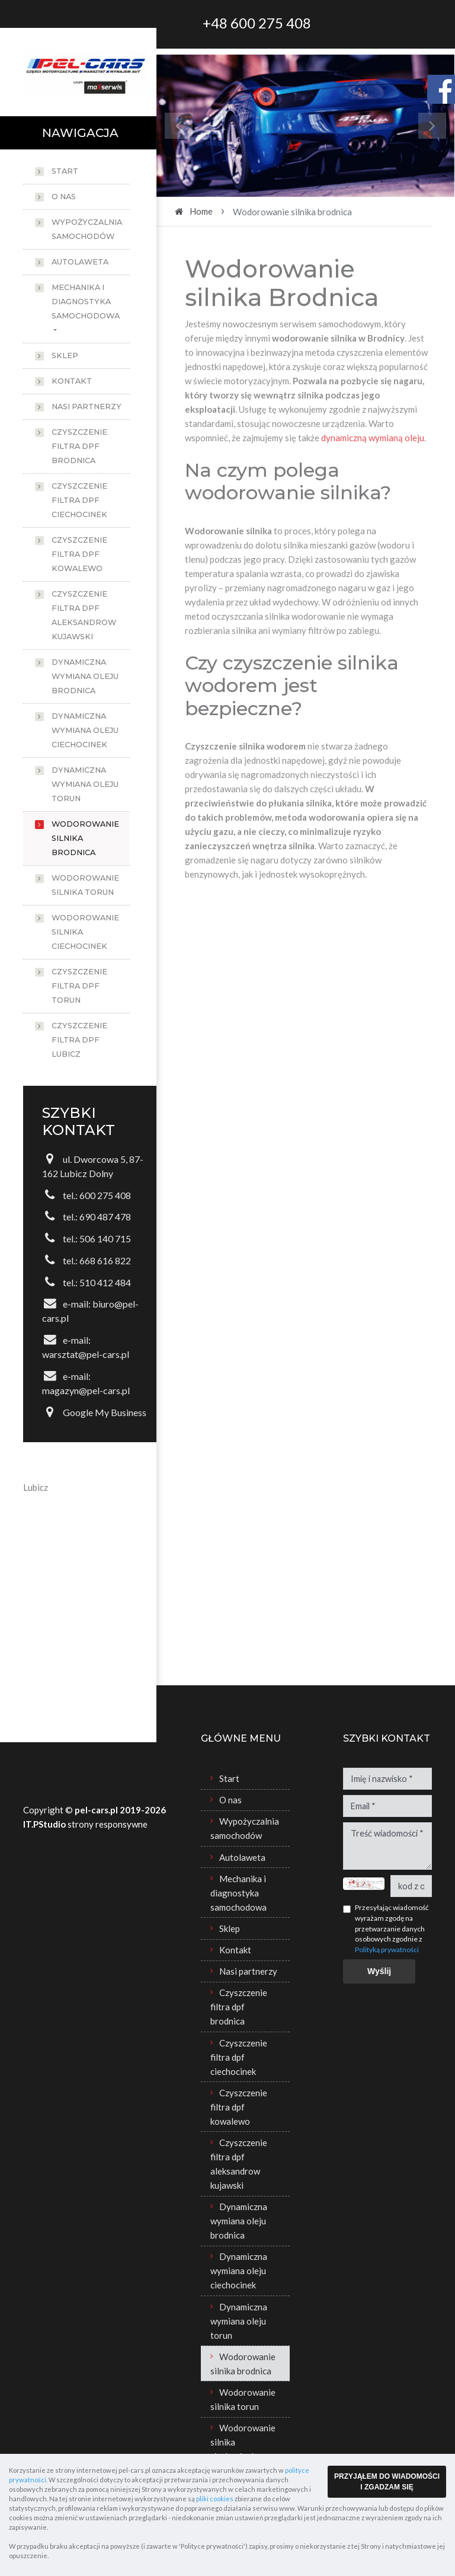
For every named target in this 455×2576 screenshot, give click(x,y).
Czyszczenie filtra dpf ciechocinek (79, 500)
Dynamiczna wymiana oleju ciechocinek (85, 730)
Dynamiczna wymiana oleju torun (85, 784)
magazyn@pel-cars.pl (86, 1390)
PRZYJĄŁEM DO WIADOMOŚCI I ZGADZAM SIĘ (387, 2481)
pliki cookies (214, 2498)
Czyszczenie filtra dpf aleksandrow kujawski (84, 615)
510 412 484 (105, 1282)
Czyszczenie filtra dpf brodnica (79, 446)
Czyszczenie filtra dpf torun (79, 986)
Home (201, 211)
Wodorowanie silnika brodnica (85, 838)
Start (65, 171)
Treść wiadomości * (387, 1846)
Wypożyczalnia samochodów (87, 229)
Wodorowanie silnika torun (85, 885)
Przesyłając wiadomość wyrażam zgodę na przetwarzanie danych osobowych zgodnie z (392, 1928)
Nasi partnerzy (86, 406)
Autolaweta (80, 261)
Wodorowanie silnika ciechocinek (85, 932)
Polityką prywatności (387, 1949)
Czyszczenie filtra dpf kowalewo (79, 554)
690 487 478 (105, 1216)
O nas (64, 196)
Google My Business (104, 1412)
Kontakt (72, 381)
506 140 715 (105, 1238)
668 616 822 (105, 1260)
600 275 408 (105, 1195)
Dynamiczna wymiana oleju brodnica (85, 676)
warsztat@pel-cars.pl (85, 1354)
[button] (178, 126)
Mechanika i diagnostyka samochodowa (86, 301)
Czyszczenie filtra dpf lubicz (79, 1040)
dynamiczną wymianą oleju (372, 437)
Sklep (65, 355)
